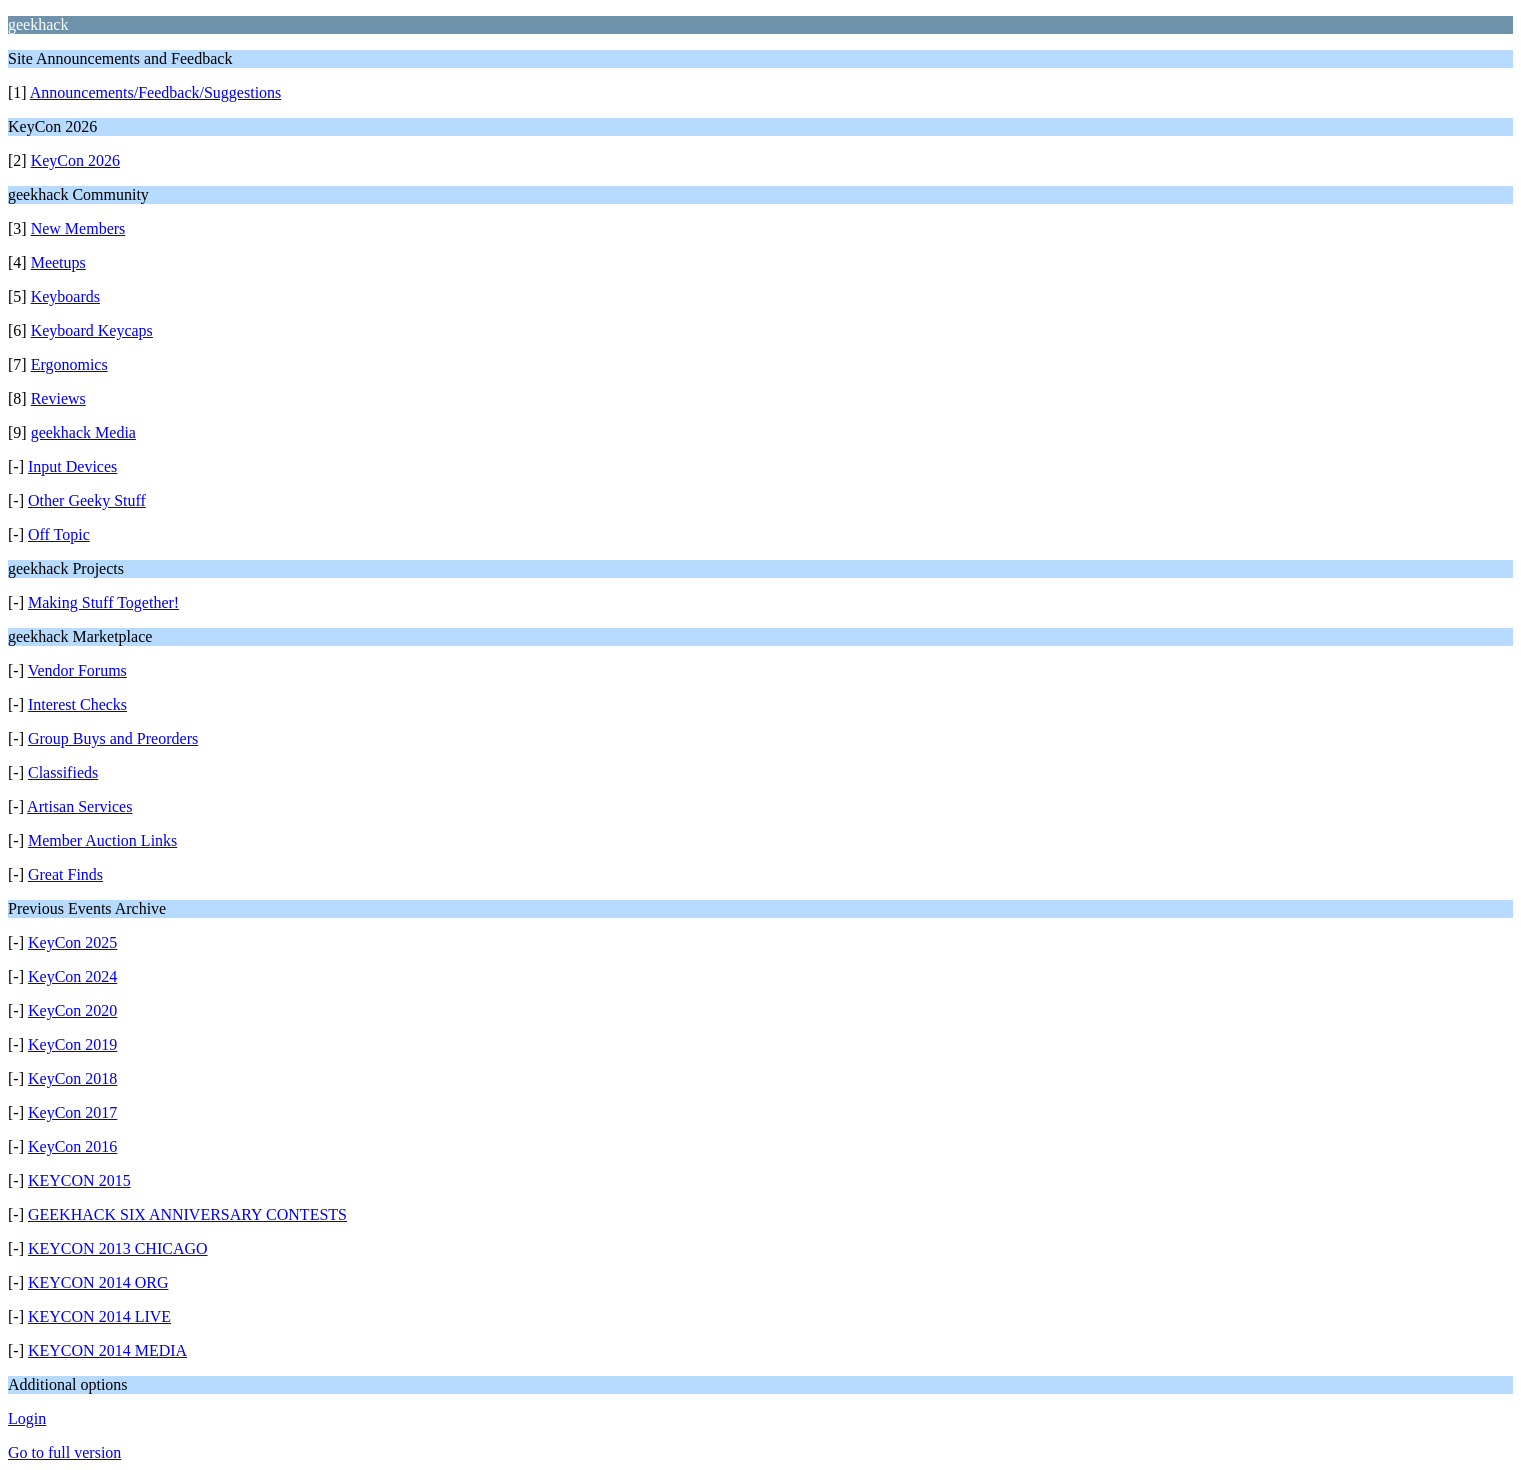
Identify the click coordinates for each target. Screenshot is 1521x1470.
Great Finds (65, 874)
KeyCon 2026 (75, 160)
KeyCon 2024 (72, 976)
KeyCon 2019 (72, 1044)
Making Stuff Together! (103, 602)
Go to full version (64, 1452)
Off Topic (59, 534)
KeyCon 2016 (72, 1146)
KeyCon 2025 (72, 942)
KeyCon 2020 (72, 1010)
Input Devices (72, 466)
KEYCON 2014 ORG (98, 1282)
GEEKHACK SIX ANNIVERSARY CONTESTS (187, 1214)
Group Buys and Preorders (113, 738)
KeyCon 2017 (72, 1112)
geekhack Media (83, 432)
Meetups (58, 262)
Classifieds (63, 772)
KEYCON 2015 (79, 1180)
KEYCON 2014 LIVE (99, 1316)
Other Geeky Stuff (87, 500)
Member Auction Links (102, 840)
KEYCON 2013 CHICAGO (118, 1248)
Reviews (58, 398)
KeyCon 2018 (72, 1078)
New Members (78, 228)
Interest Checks (77, 704)
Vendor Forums (77, 670)
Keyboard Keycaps (92, 330)
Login (27, 1418)
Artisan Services (79, 806)
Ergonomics (69, 364)
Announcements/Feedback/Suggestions (156, 92)
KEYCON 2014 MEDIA (107, 1350)
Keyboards (65, 296)
